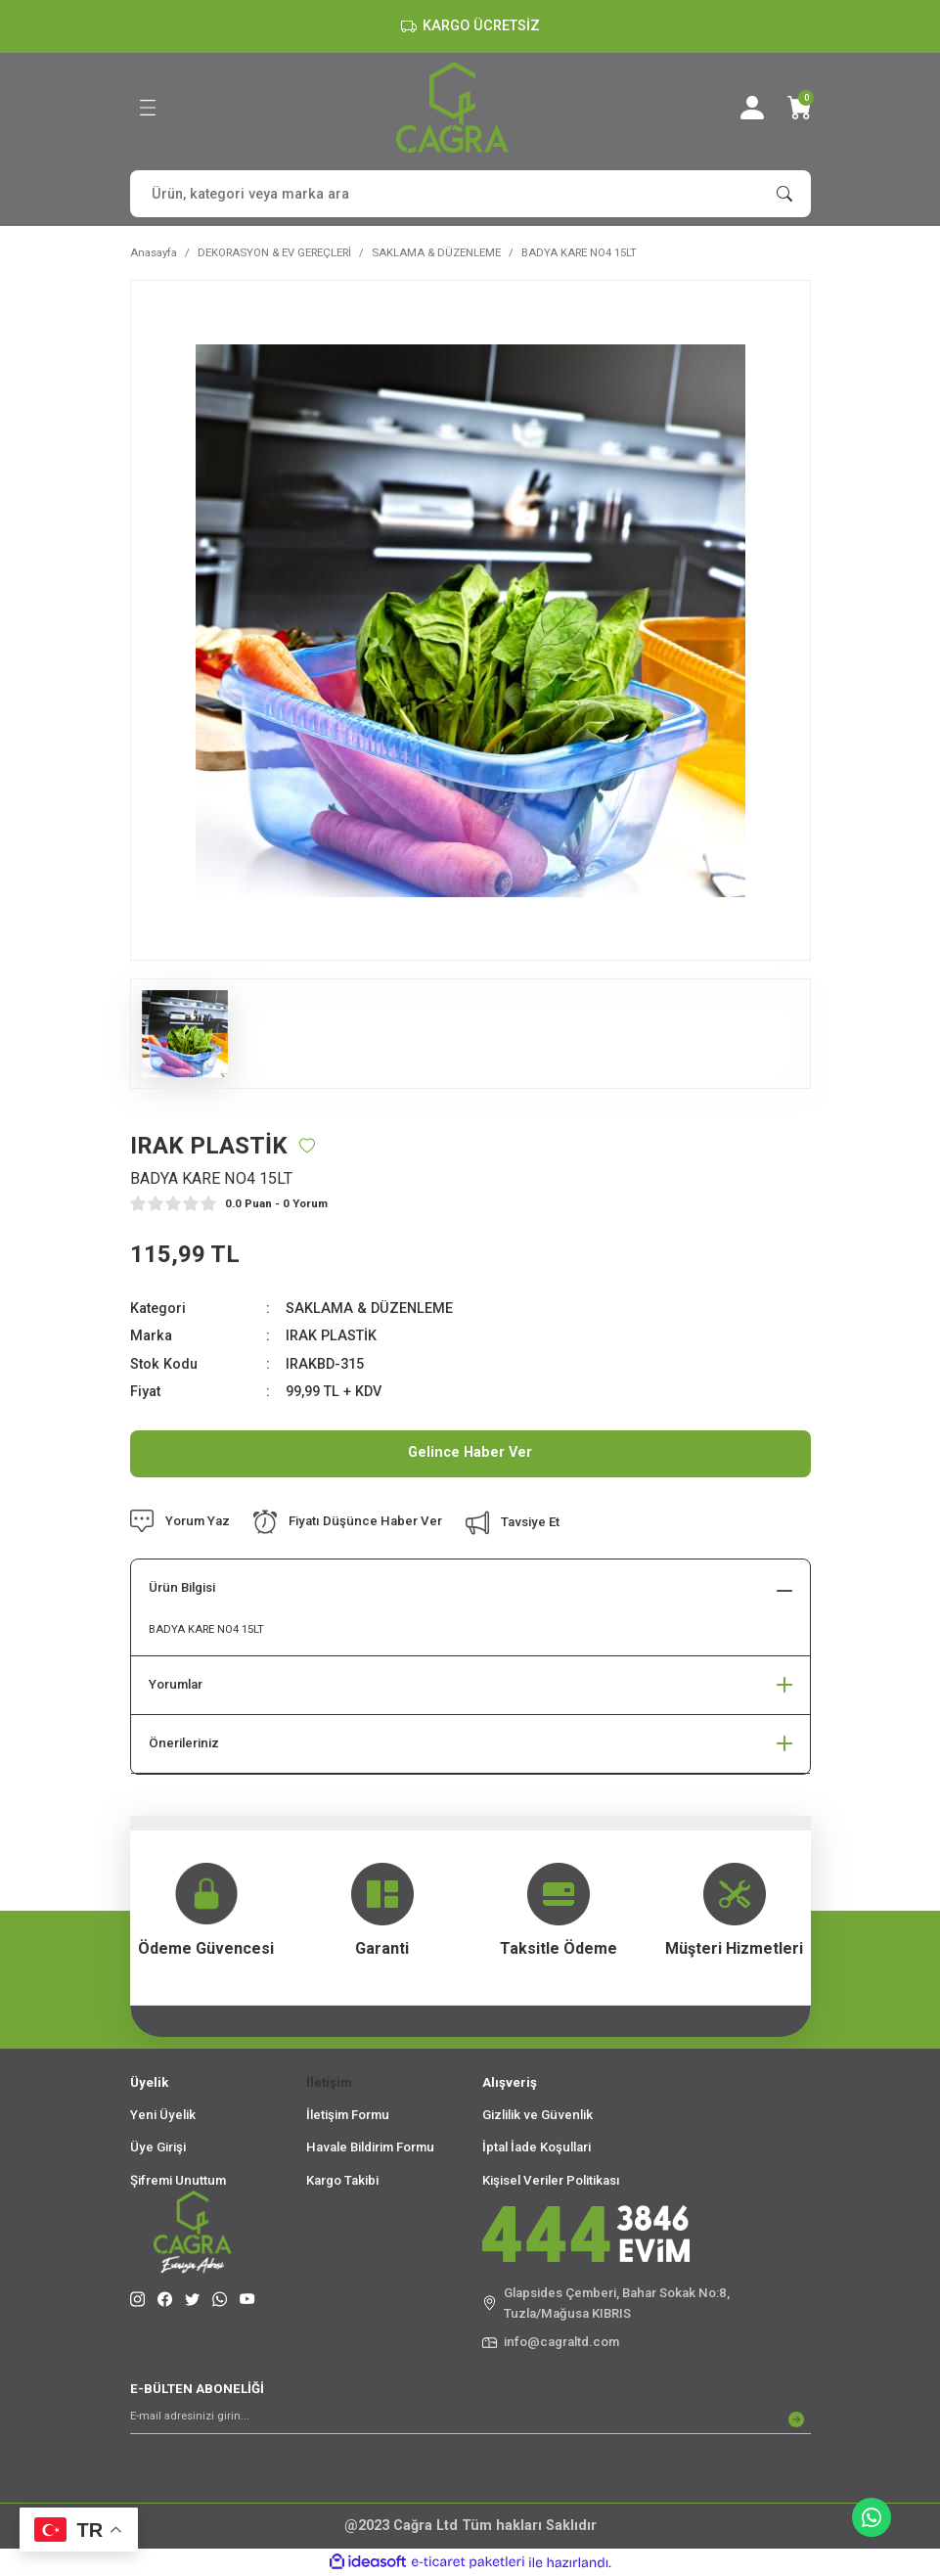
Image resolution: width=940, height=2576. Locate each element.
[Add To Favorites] (307, 1145)
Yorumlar (175, 1684)
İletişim (329, 2082)
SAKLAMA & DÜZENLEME (369, 1308)
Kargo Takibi (342, 2180)
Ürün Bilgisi (182, 1587)
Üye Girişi (158, 2147)
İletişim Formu (347, 2114)
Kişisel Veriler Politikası (551, 2180)
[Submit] (796, 2419)
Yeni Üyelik (163, 2114)
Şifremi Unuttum (178, 2180)
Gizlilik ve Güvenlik (537, 2114)
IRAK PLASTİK (331, 1336)
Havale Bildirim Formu (370, 2147)
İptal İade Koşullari (536, 2147)
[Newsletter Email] (470, 2419)
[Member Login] (752, 107)
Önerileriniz (184, 1743)
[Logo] (452, 107)
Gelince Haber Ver (470, 1452)
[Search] (470, 193)
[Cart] (799, 107)
